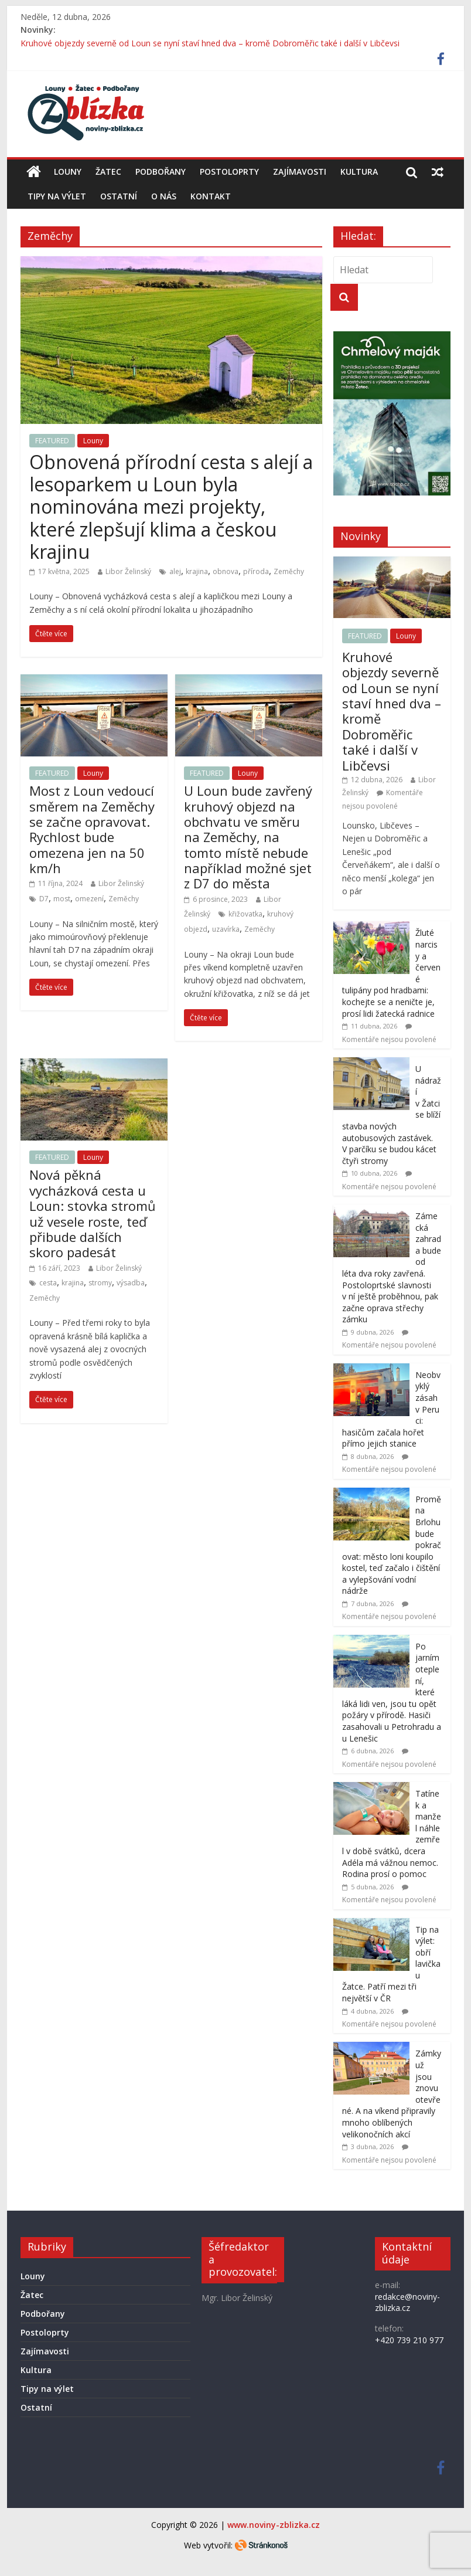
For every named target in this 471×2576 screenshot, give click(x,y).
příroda (256, 571)
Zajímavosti (299, 171)
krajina (197, 571)
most (61, 899)
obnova (225, 571)
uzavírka (226, 929)
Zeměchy (289, 571)
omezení (89, 899)
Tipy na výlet (57, 196)
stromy (100, 1283)
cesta (48, 1283)
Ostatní (118, 196)
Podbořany (160, 171)
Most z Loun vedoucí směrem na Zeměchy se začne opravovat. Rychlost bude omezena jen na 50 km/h (92, 829)
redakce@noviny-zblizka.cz (407, 2302)
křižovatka (245, 914)
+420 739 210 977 (409, 2340)
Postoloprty (229, 171)
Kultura (359, 171)
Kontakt (210, 196)
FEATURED (52, 441)
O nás (163, 196)
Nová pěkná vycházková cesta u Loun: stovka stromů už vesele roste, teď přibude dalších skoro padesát (92, 1213)
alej (175, 571)
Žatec (108, 171)
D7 (44, 899)
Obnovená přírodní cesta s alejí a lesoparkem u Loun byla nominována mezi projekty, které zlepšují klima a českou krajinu (171, 507)
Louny (67, 171)
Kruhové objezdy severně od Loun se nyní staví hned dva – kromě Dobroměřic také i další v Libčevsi (210, 43)
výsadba (131, 1283)
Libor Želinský (128, 571)
